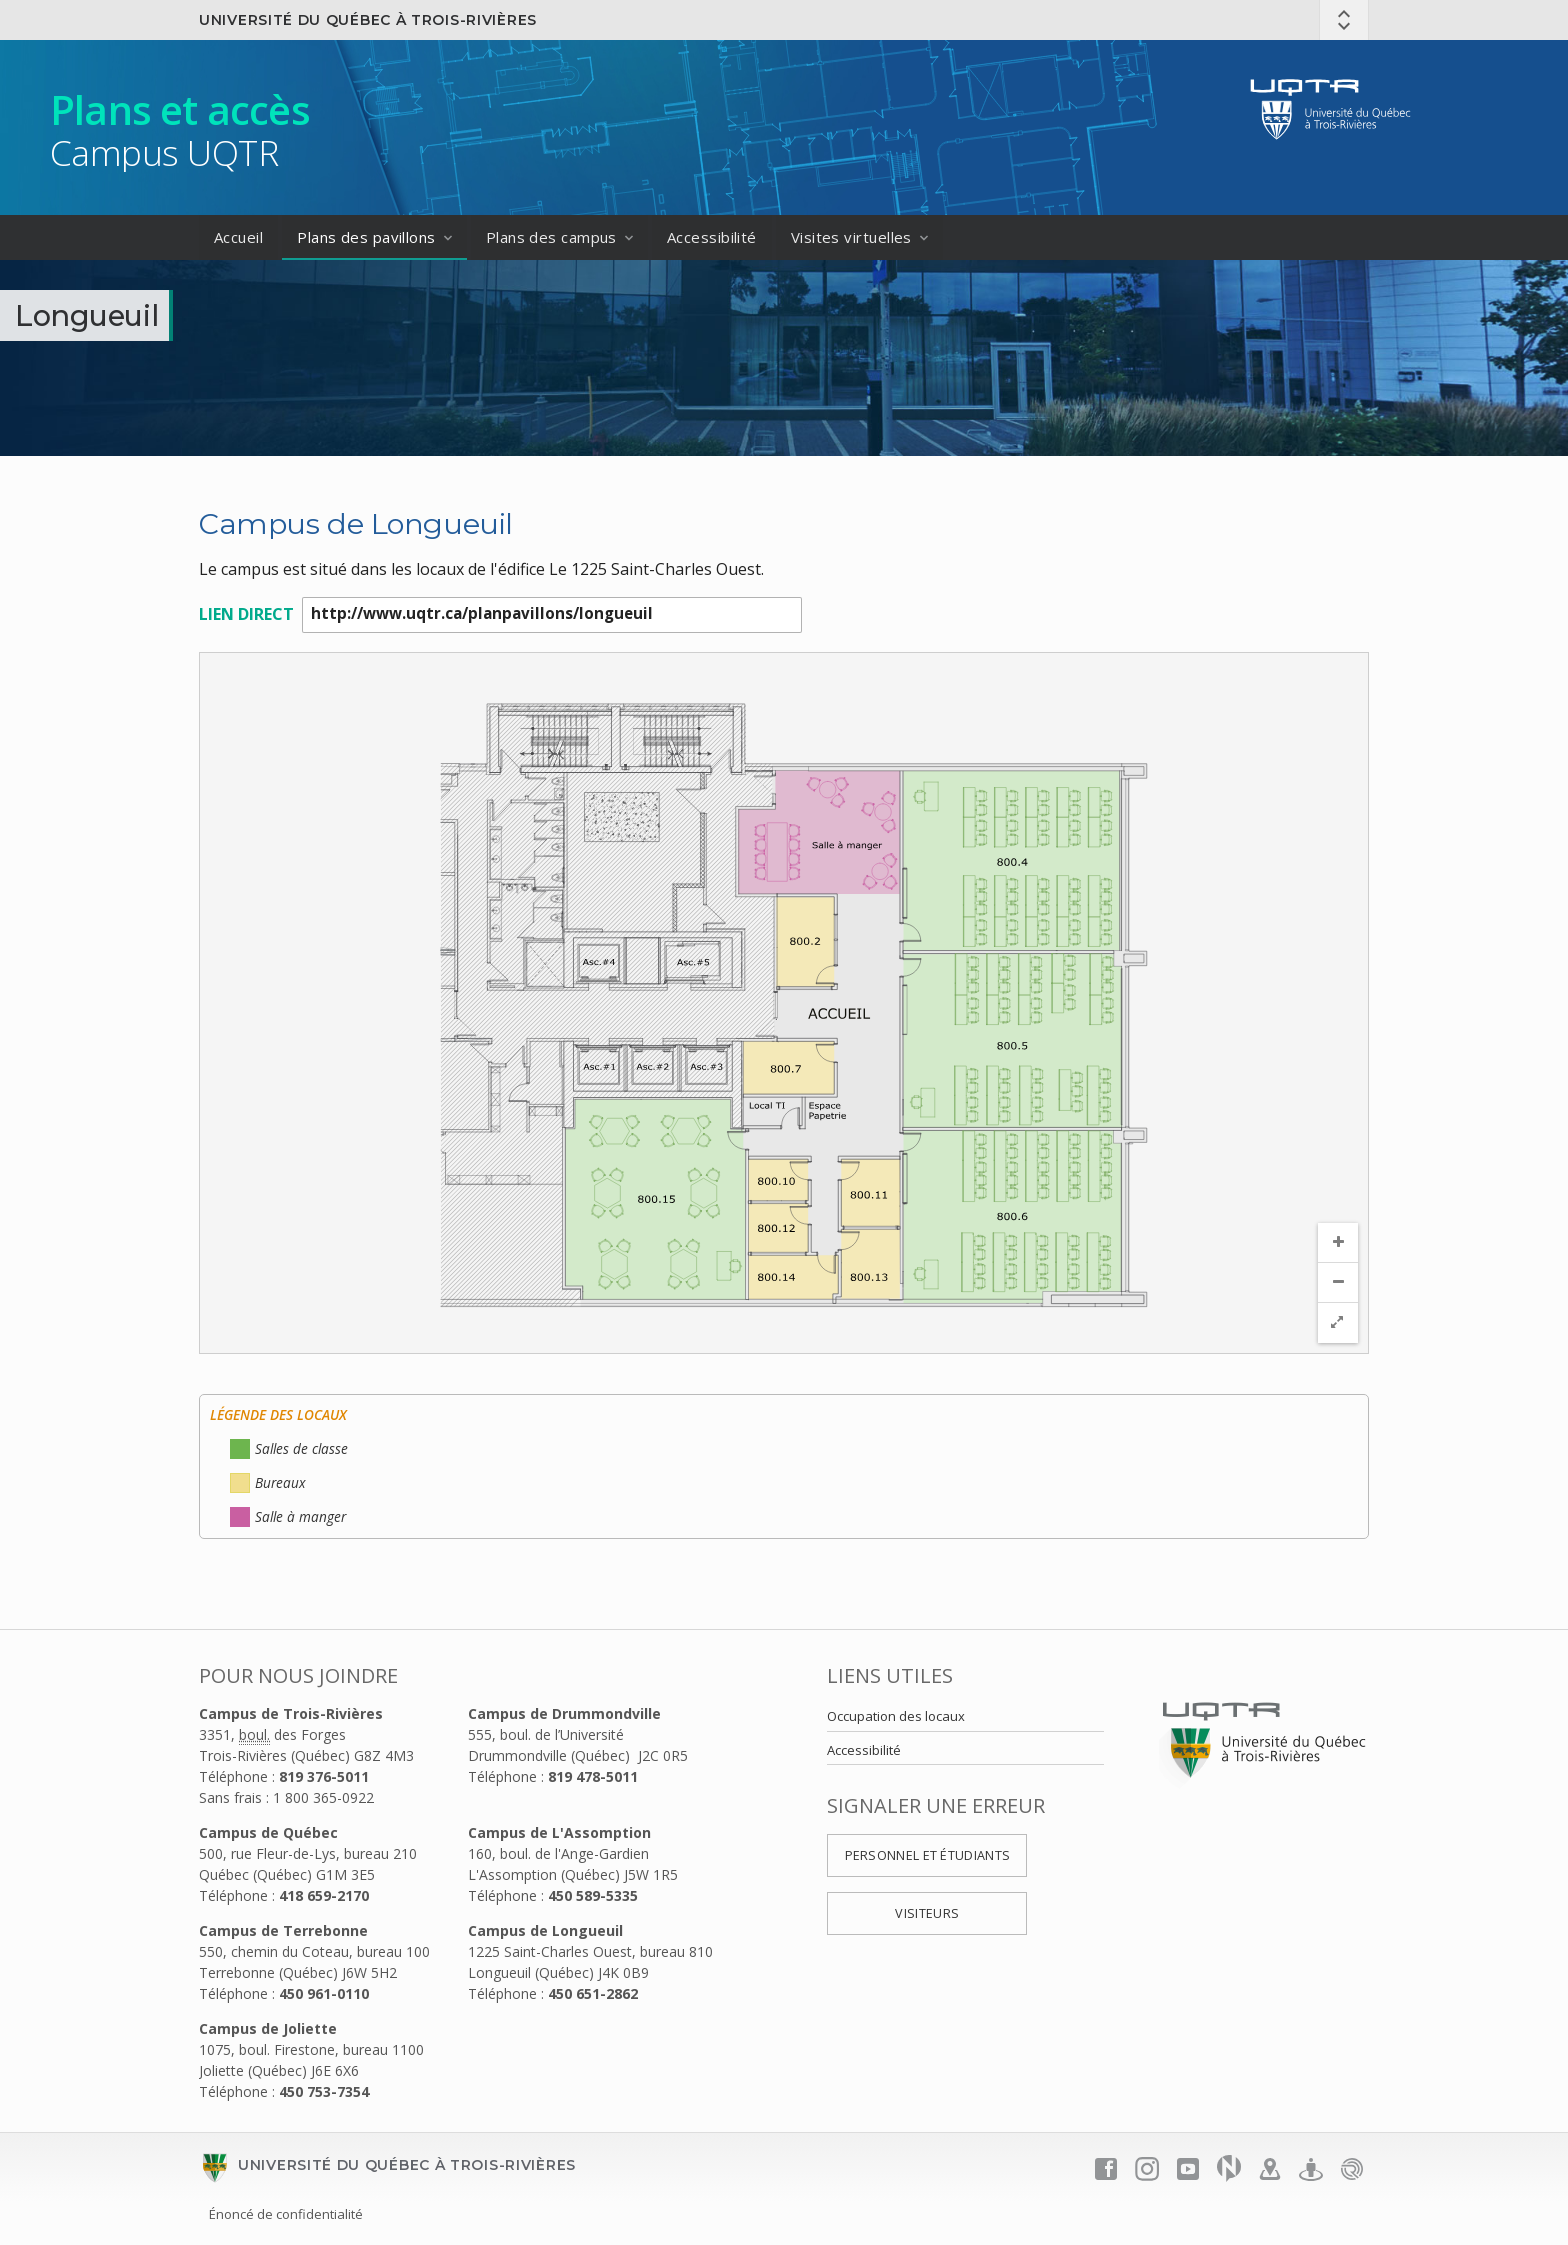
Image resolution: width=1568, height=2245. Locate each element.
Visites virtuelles (851, 237)
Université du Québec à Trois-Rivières (368, 20)
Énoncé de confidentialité (286, 2215)
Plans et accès (180, 109)
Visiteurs (927, 1914)
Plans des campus (551, 237)
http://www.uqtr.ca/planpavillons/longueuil (552, 616)
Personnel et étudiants (928, 1856)
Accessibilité (712, 237)
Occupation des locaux (896, 1717)
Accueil (238, 237)
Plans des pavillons (366, 237)
